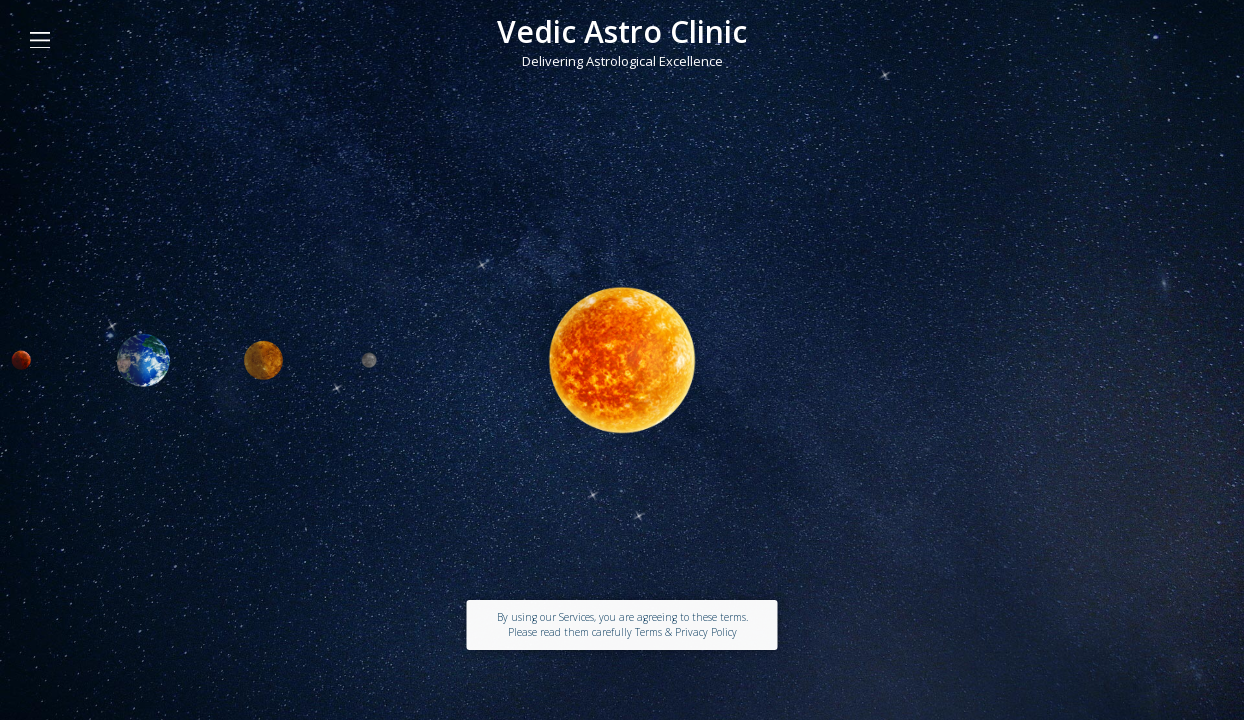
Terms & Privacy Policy (686, 632)
